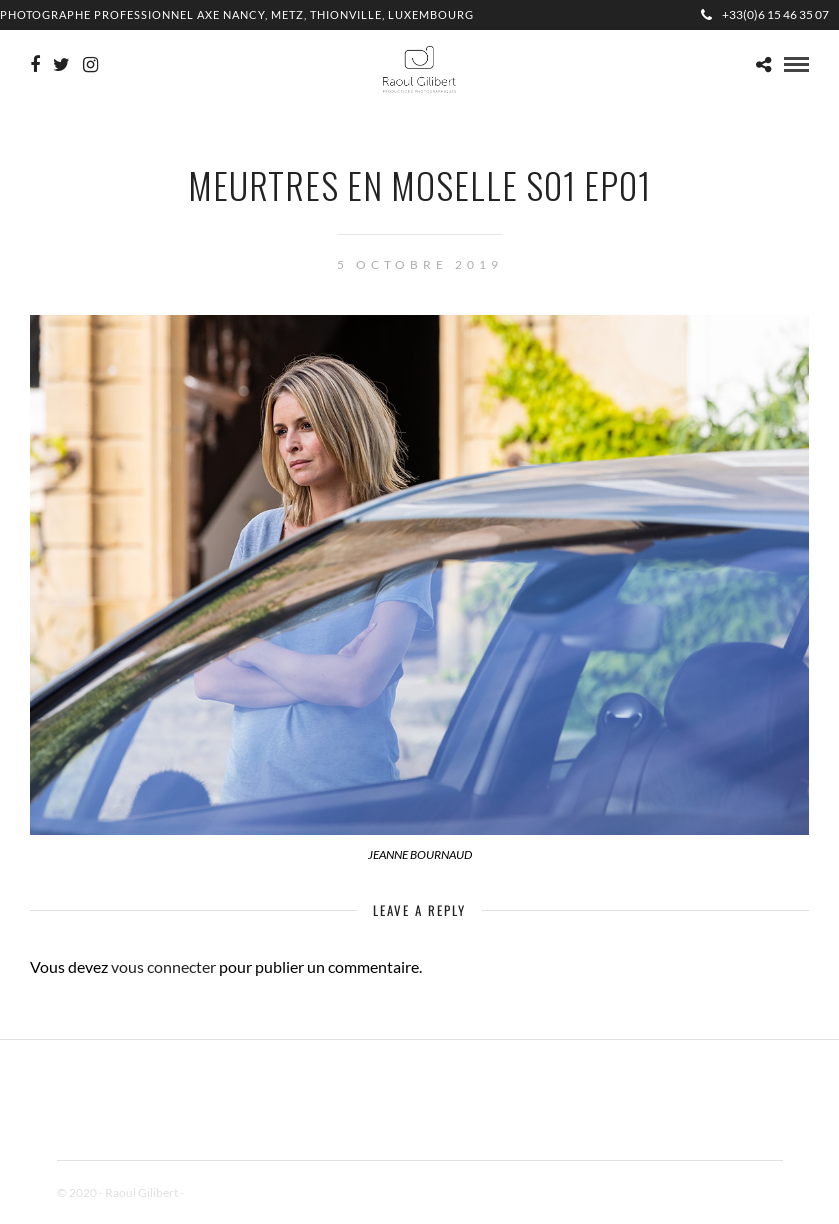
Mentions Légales (231, 1192)
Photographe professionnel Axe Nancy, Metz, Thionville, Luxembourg (237, 14)
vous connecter (163, 966)
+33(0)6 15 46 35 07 (765, 14)
